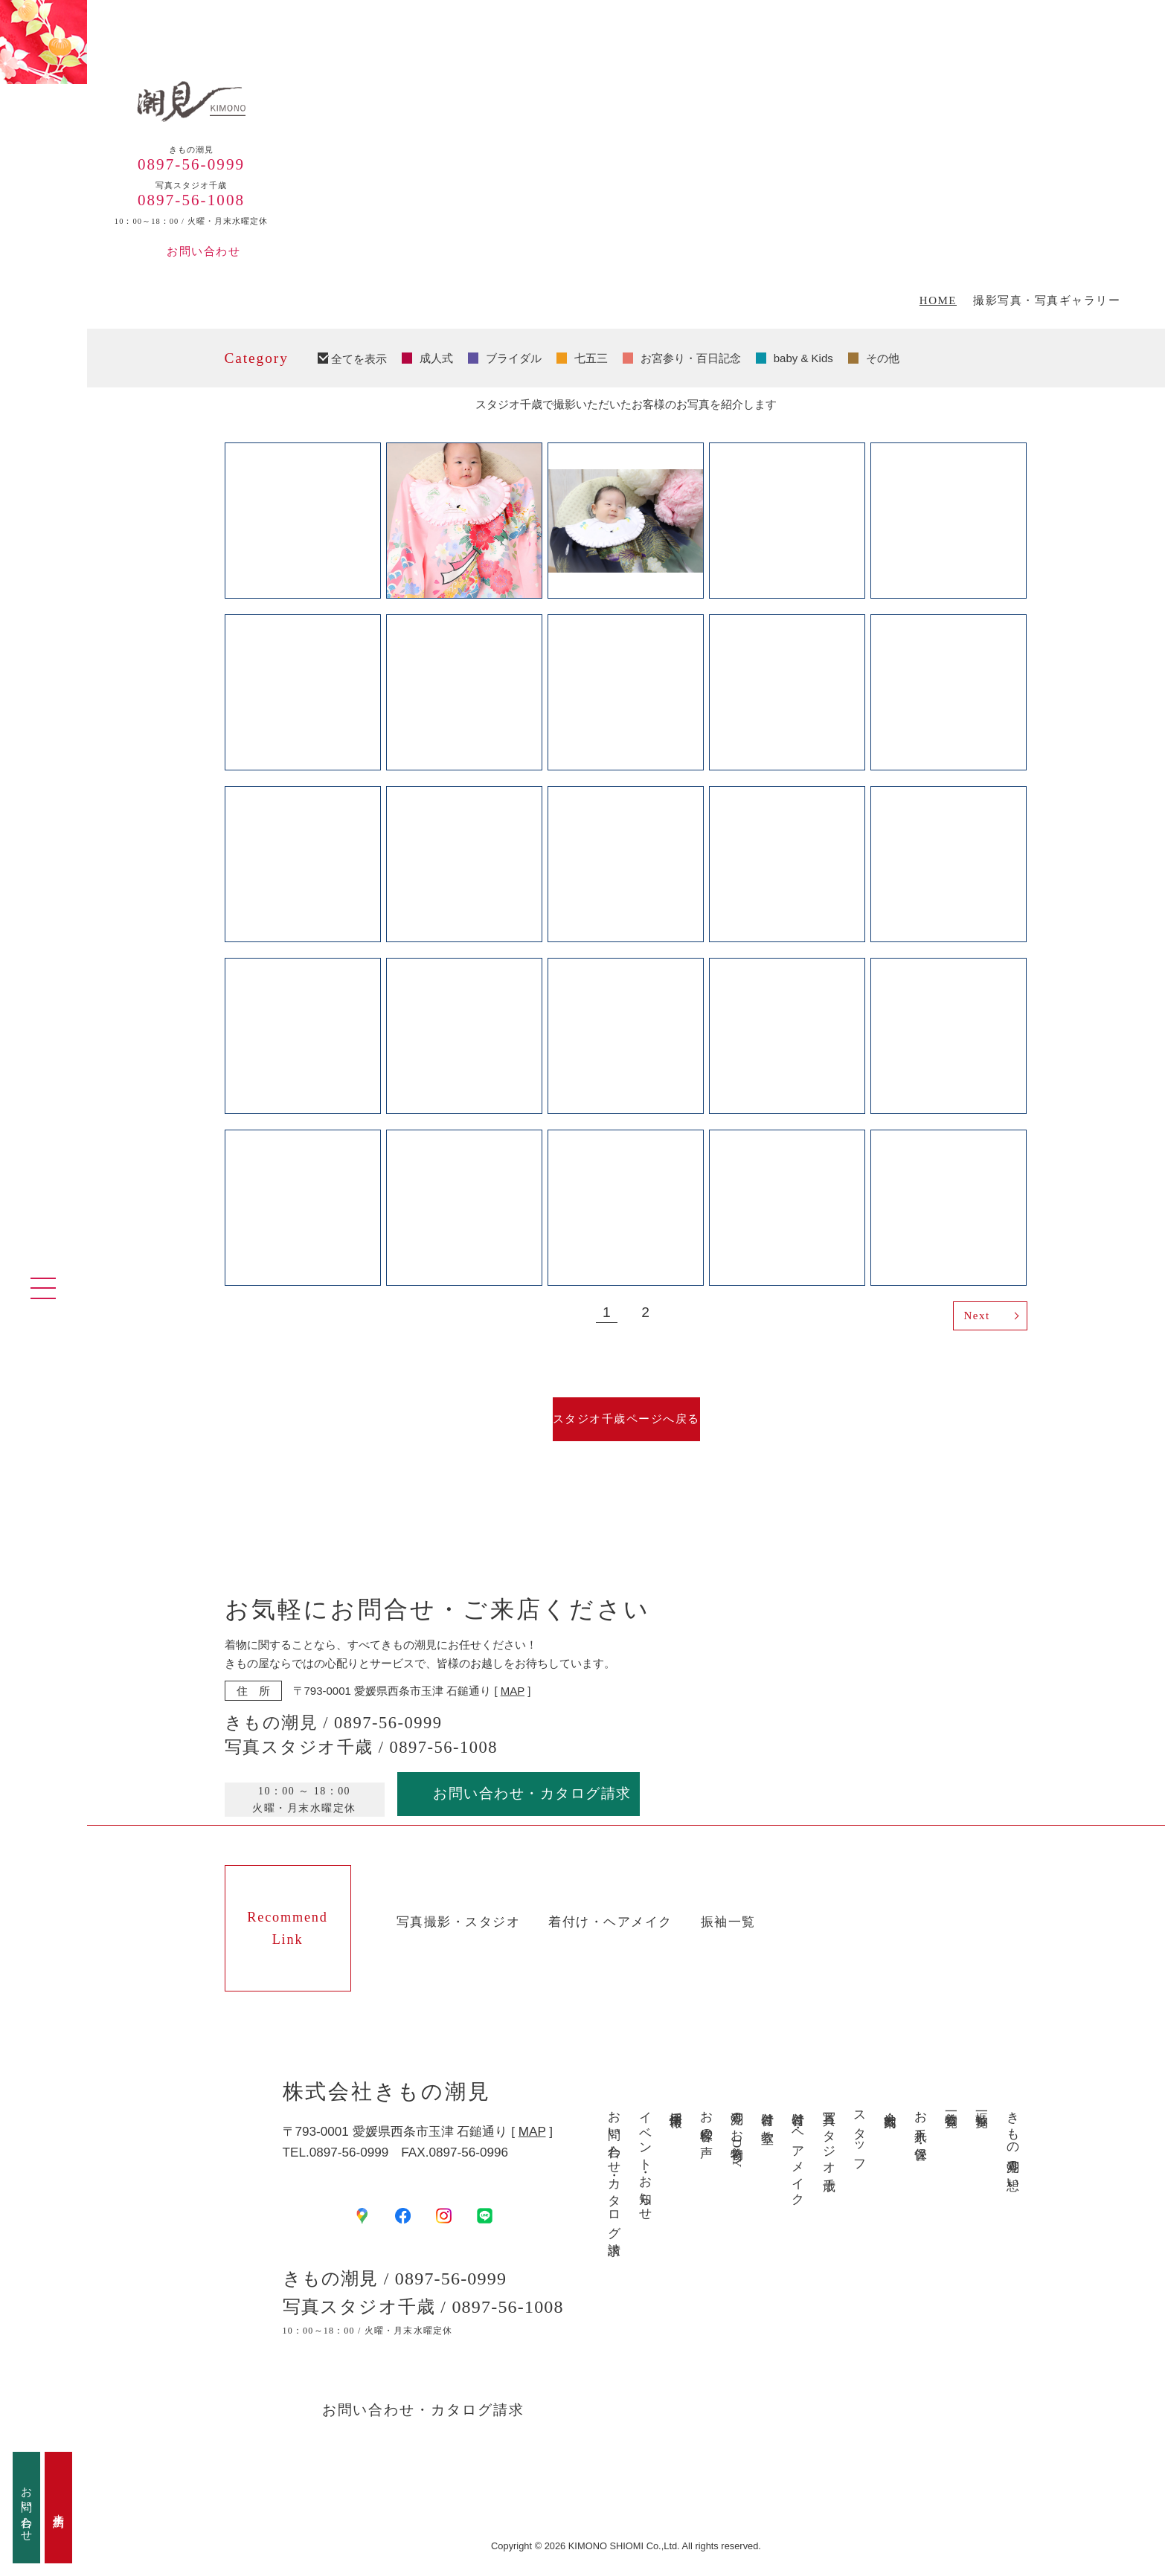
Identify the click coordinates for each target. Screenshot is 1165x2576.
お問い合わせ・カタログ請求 (532, 1793)
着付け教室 (767, 2112)
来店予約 (59, 2507)
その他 (882, 358)
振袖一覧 (728, 1922)
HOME (938, 300)
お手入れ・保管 (920, 2121)
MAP (512, 1690)
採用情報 (676, 2104)
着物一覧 (951, 2104)
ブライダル (514, 358)
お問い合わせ (203, 251)
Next (976, 1315)
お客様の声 (706, 2120)
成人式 (436, 358)
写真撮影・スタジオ (459, 1922)
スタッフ (859, 2134)
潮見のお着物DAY (737, 2135)
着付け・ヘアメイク (610, 1922)
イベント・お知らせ (644, 2159)
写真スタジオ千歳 (828, 2136)
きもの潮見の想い (1012, 2144)
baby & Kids (803, 358)
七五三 (591, 358)
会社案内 (890, 2104)
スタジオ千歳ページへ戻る (626, 1419)
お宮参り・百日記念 (691, 358)
